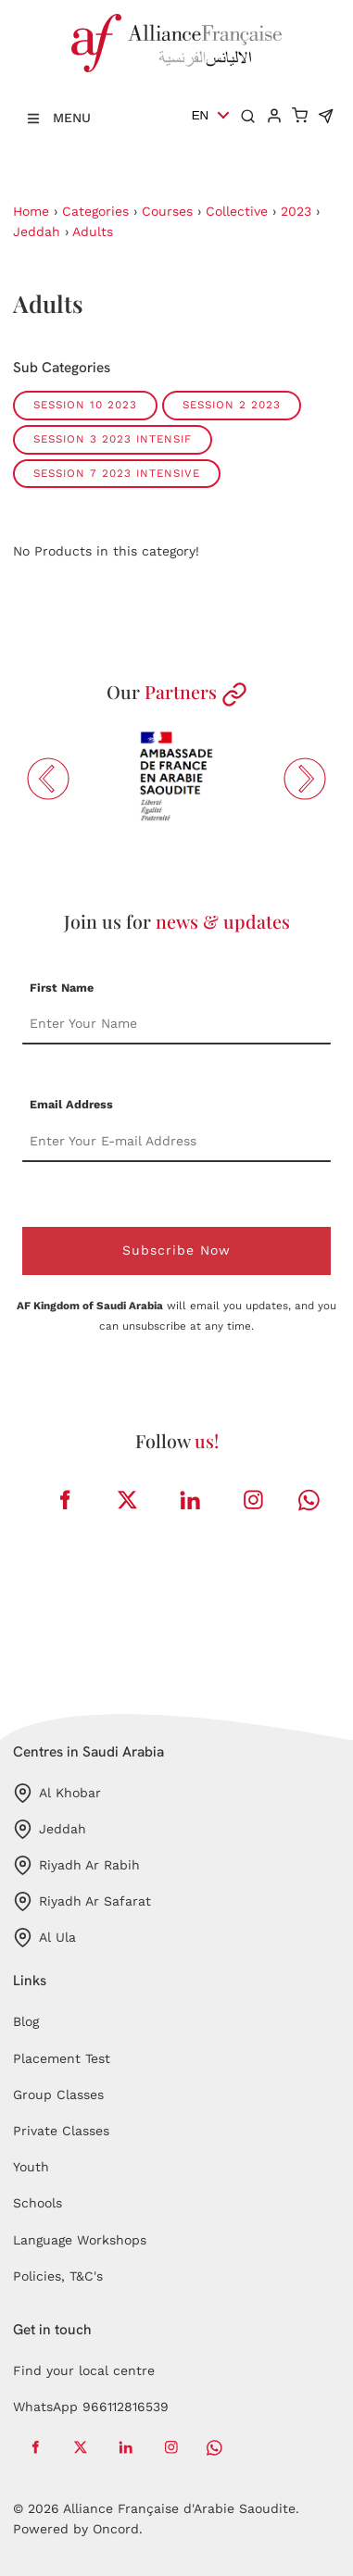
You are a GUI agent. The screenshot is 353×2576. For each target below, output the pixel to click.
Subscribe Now (176, 1250)
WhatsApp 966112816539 (91, 2406)
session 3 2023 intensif (112, 438)
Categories (95, 211)
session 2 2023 (232, 404)
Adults (92, 231)
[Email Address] (176, 1141)
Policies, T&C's (58, 2276)
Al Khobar (57, 1793)
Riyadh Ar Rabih (76, 1865)
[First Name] (176, 1024)
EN (200, 115)
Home (31, 211)
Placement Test (61, 2058)
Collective (237, 211)
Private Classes (61, 2130)
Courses (167, 211)
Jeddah (36, 231)
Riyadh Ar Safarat (82, 1901)
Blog (26, 2021)
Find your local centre (84, 2370)
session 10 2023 (85, 404)
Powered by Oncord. (78, 2528)
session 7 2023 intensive (116, 473)
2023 (296, 211)
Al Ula (44, 1937)
